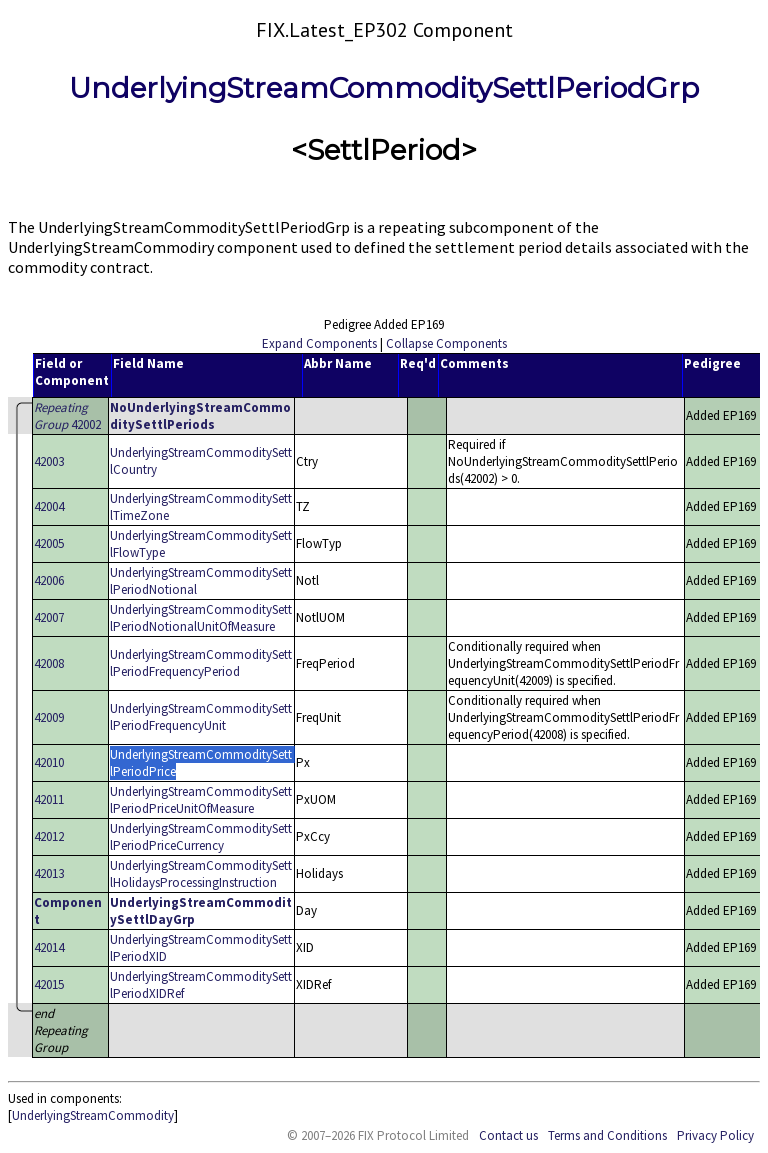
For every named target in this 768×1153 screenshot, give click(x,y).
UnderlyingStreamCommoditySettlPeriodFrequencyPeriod (201, 663)
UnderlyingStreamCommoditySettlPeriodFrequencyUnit (201, 717)
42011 (49, 799)
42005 (49, 543)
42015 (49, 984)
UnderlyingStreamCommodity (93, 1115)
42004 (49, 506)
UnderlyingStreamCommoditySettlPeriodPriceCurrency (201, 837)
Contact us (508, 1135)
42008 (49, 663)
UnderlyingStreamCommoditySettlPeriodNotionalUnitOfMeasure (201, 618)
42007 (49, 617)
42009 (49, 717)
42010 (49, 762)
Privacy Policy (715, 1135)
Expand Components (319, 343)
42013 (49, 873)
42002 (67, 416)
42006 (49, 580)
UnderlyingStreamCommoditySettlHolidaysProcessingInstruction (201, 874)
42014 (49, 947)
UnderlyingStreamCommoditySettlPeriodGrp (384, 88)
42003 (49, 461)
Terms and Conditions (607, 1135)
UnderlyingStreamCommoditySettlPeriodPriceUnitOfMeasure (201, 800)
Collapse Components (446, 343)
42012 (49, 836)
